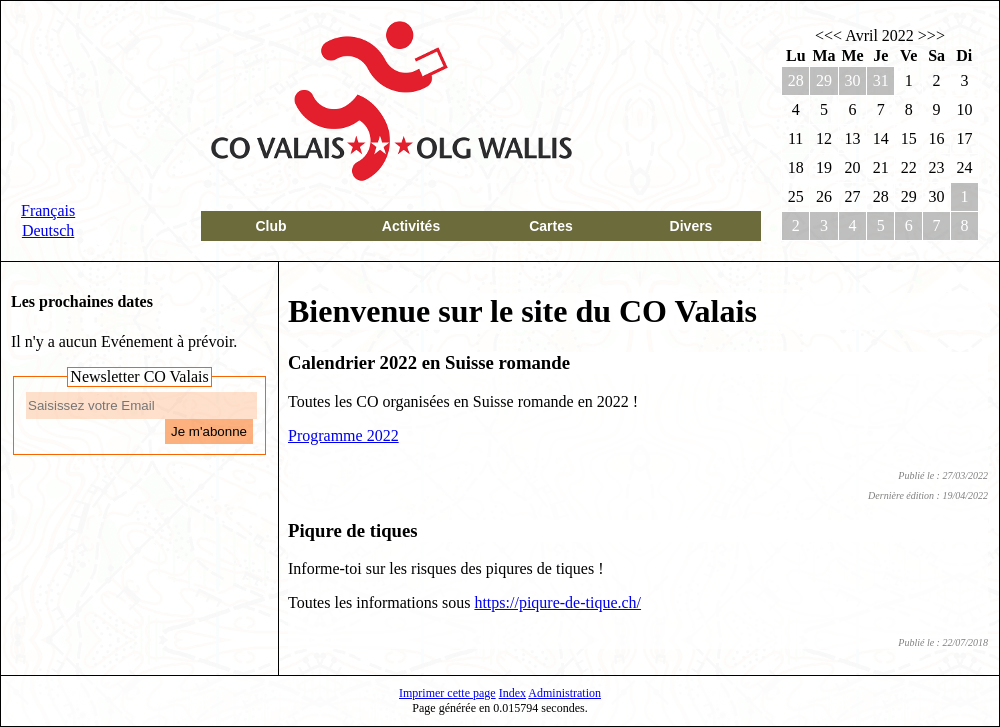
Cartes (551, 226)
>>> (931, 35)
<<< (828, 35)
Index (512, 693)
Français (48, 210)
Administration (564, 693)
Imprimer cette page (447, 693)
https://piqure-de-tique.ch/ (557, 602)
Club (270, 226)
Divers (691, 226)
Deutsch (48, 230)
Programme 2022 (343, 435)
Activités (411, 226)
